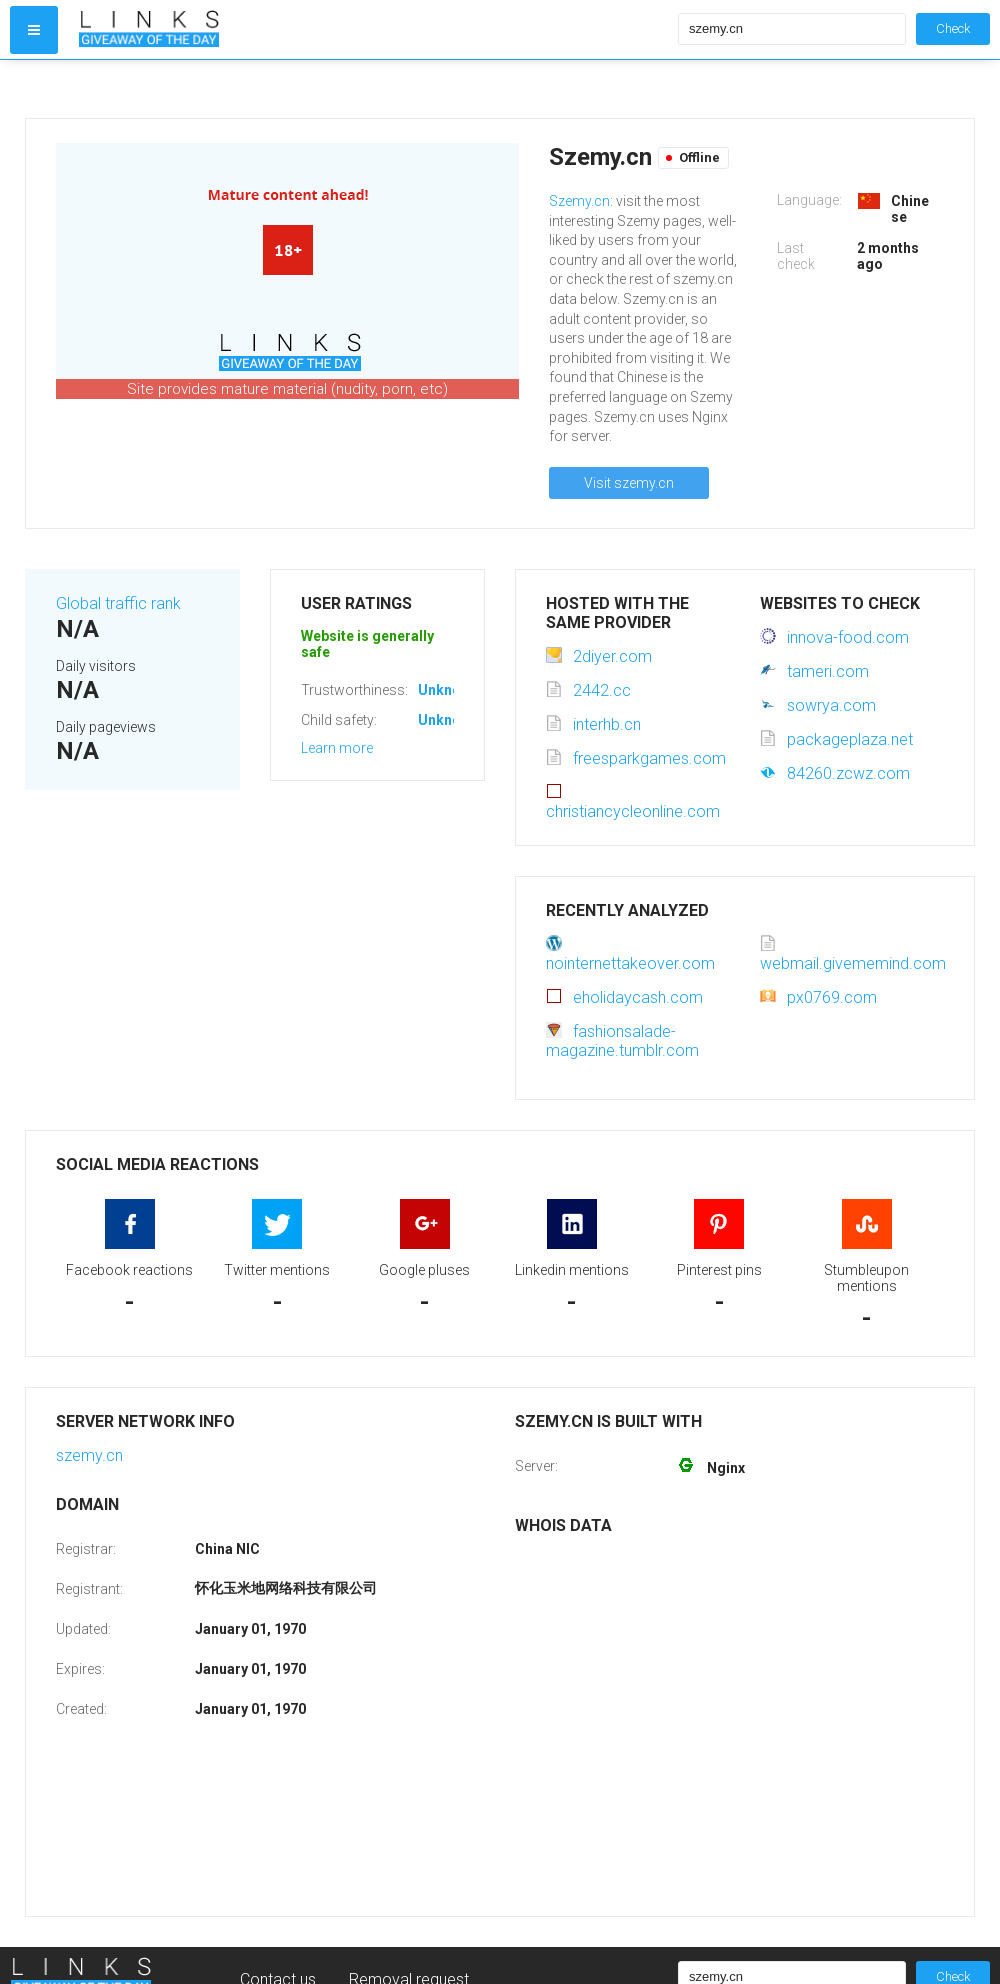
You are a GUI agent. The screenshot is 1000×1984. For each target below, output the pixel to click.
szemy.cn (89, 1455)
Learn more (337, 748)
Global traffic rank (118, 603)
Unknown (448, 690)
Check (953, 28)
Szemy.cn (579, 201)
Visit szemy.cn (629, 483)
